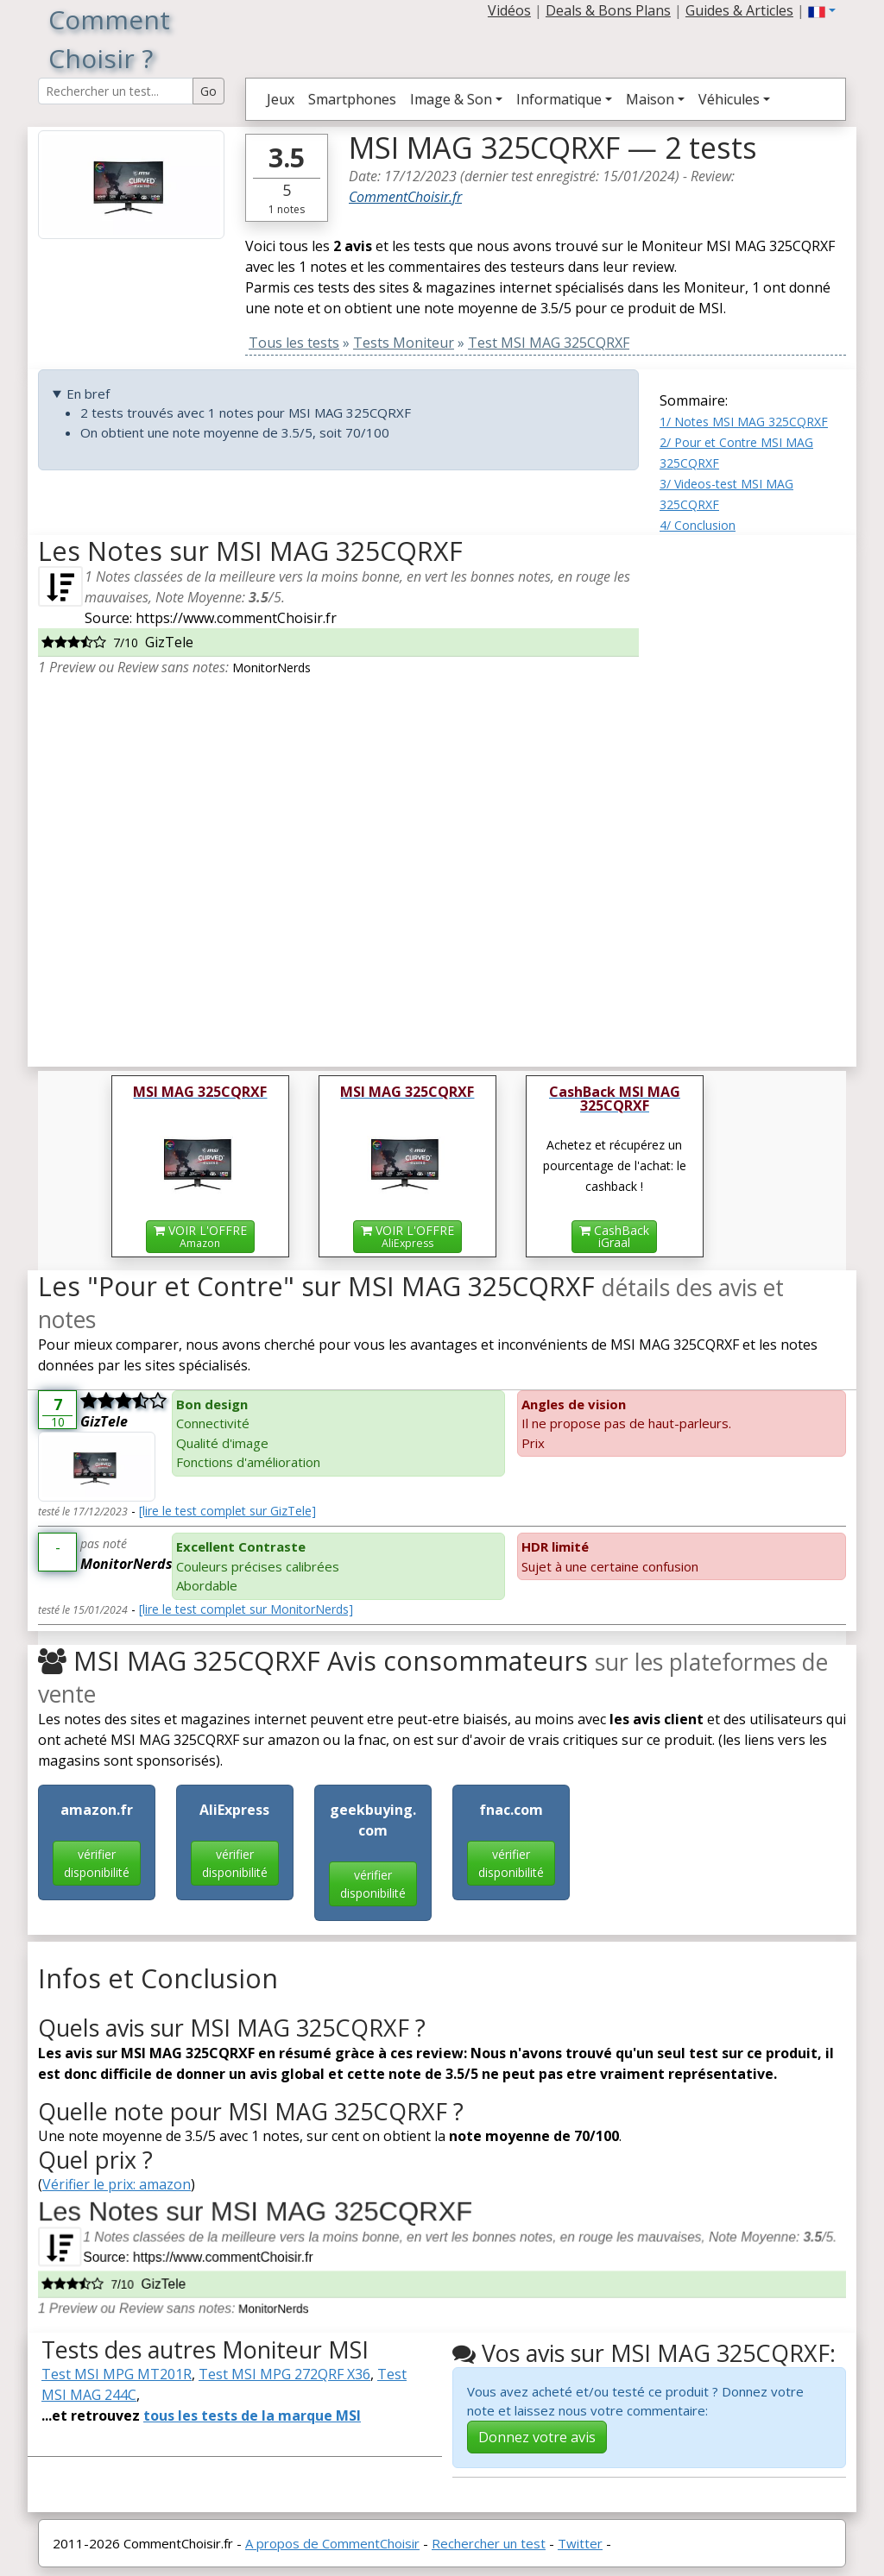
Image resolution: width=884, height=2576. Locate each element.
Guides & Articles (739, 10)
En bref (88, 393)
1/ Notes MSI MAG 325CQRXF (744, 421)
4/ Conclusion (698, 525)
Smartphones (352, 99)
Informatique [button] (559, 99)
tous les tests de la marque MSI (252, 2415)
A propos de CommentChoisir (332, 2543)
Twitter (580, 2543)
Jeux (280, 99)
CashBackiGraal (614, 1236)
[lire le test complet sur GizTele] (227, 1510)
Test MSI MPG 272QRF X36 (284, 2374)
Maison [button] (650, 99)
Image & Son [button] (451, 99)
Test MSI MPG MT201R (116, 2374)
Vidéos (509, 10)
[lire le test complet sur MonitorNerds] (246, 1609)
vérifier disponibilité (96, 1863)
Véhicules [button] (729, 99)
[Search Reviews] (115, 91)
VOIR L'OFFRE (200, 1236)
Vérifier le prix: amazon (116, 2184)
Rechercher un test (489, 2543)
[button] (822, 10)
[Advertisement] (753, 794)
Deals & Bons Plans (608, 10)
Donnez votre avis (537, 2437)
